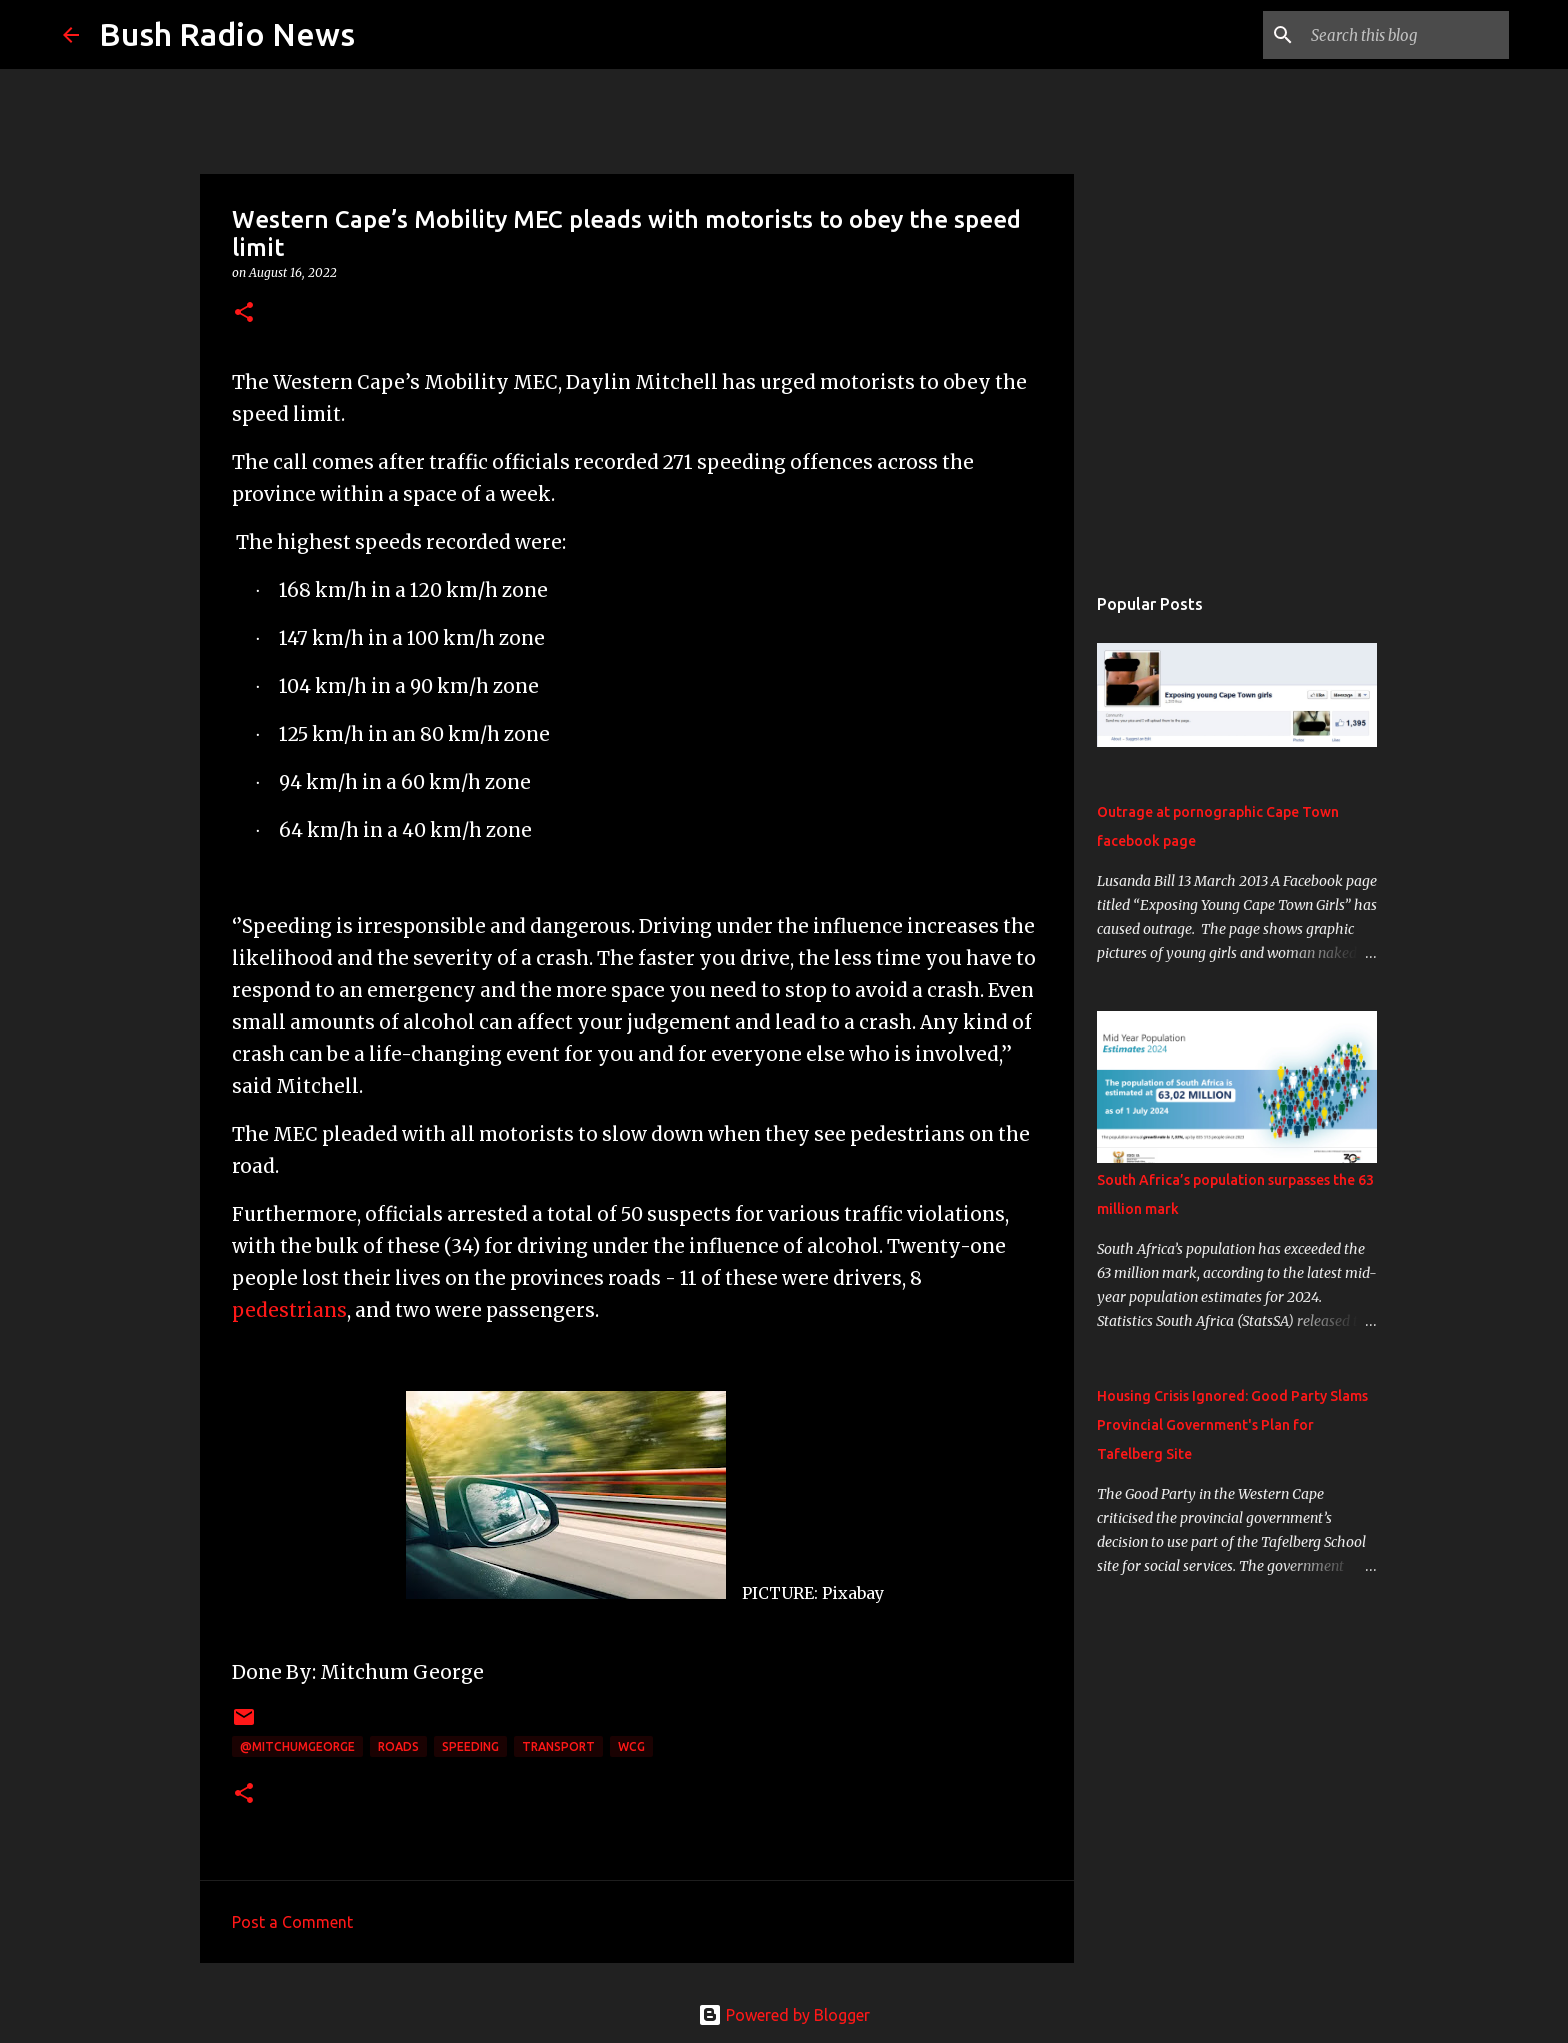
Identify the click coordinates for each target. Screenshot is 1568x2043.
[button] (244, 313)
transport (558, 1746)
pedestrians (289, 1310)
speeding (470, 1746)
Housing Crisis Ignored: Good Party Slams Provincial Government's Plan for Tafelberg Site (1232, 1425)
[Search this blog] (1404, 35)
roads (398, 1746)
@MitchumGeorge (297, 1746)
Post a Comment (292, 1922)
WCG (631, 1746)
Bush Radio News (227, 34)
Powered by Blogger (784, 2015)
